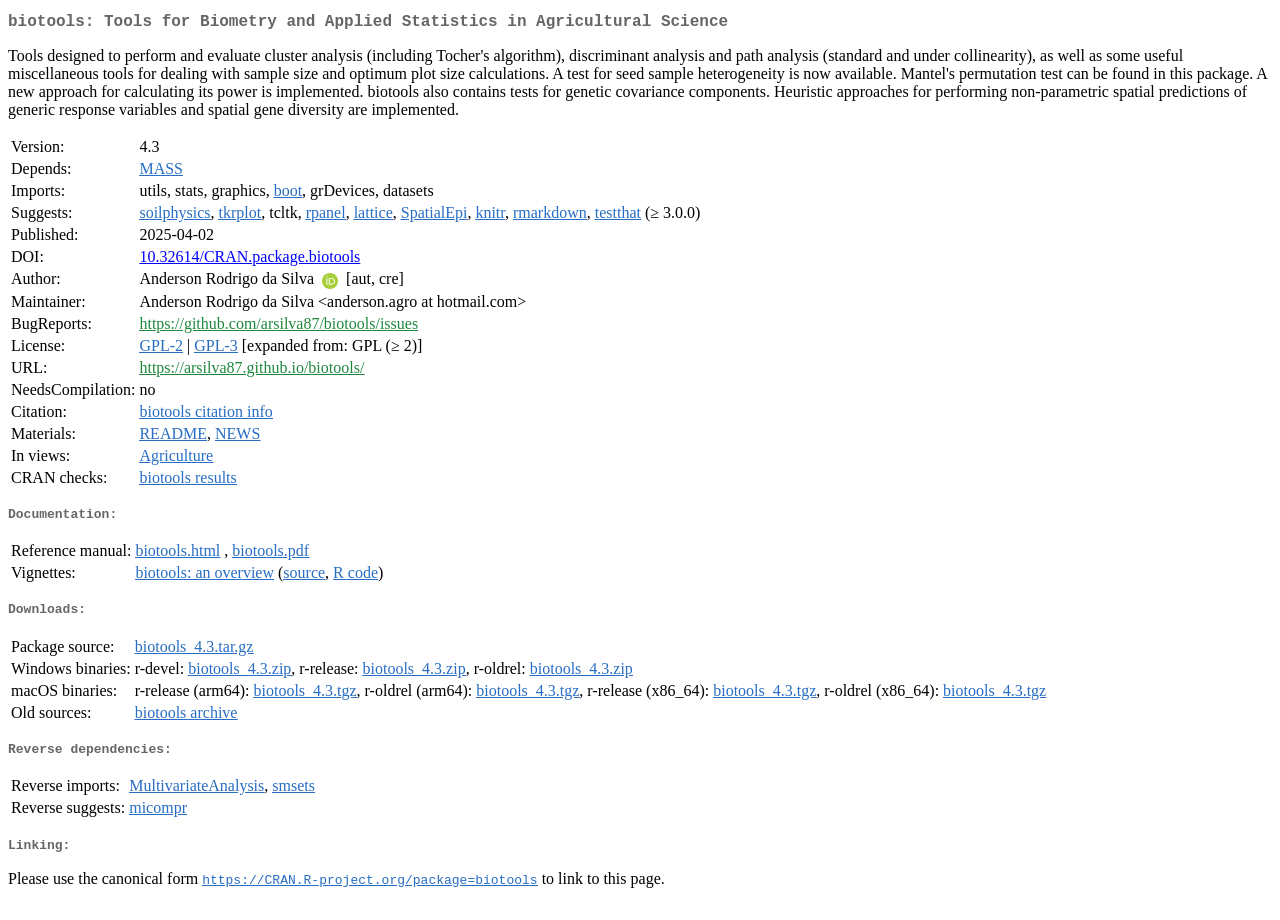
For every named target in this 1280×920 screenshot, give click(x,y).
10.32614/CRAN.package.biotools (249, 260)
